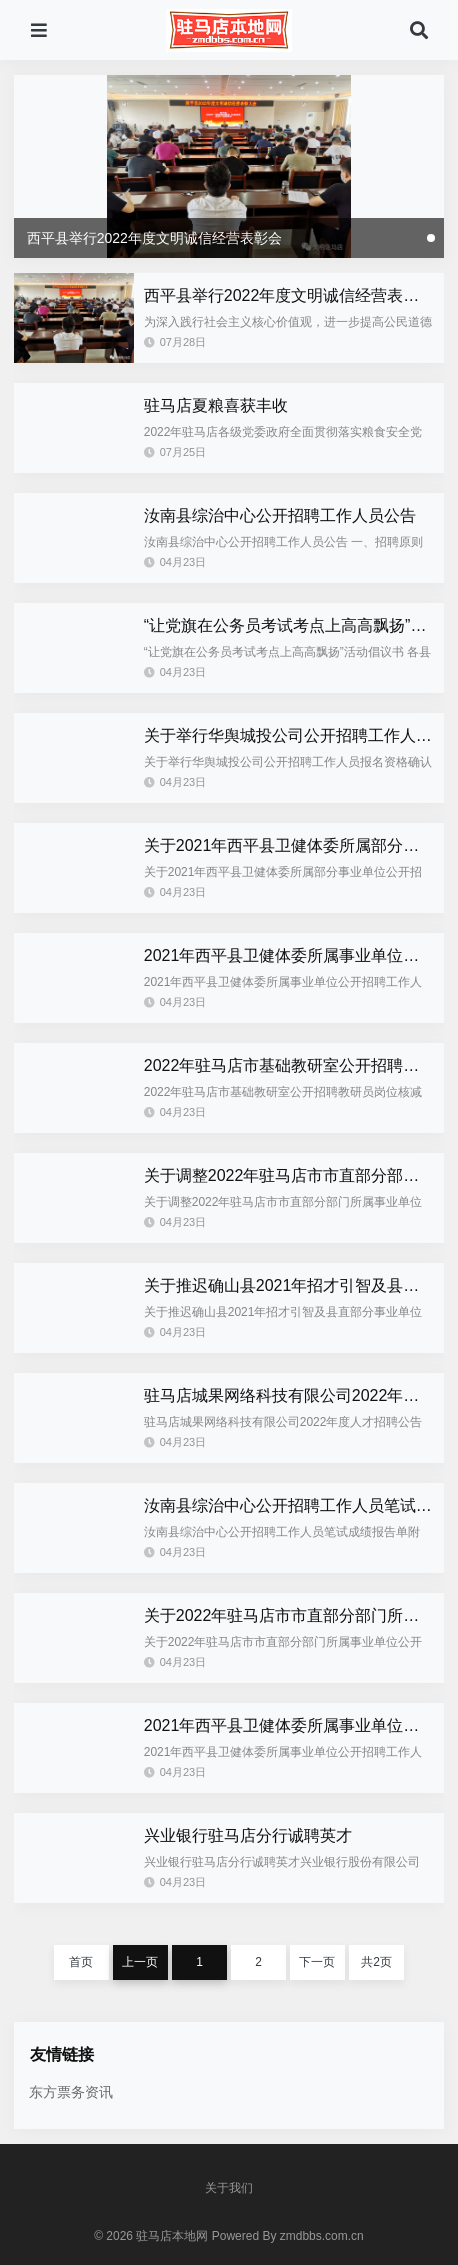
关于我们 (229, 2188)
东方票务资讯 (71, 2092)
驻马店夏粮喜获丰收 (216, 405)
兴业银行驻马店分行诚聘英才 (248, 1835)
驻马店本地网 (172, 2236)
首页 (81, 1962)
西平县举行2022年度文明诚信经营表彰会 (290, 295)
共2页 (376, 1962)
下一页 (317, 1962)
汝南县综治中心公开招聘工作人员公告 (280, 515)
